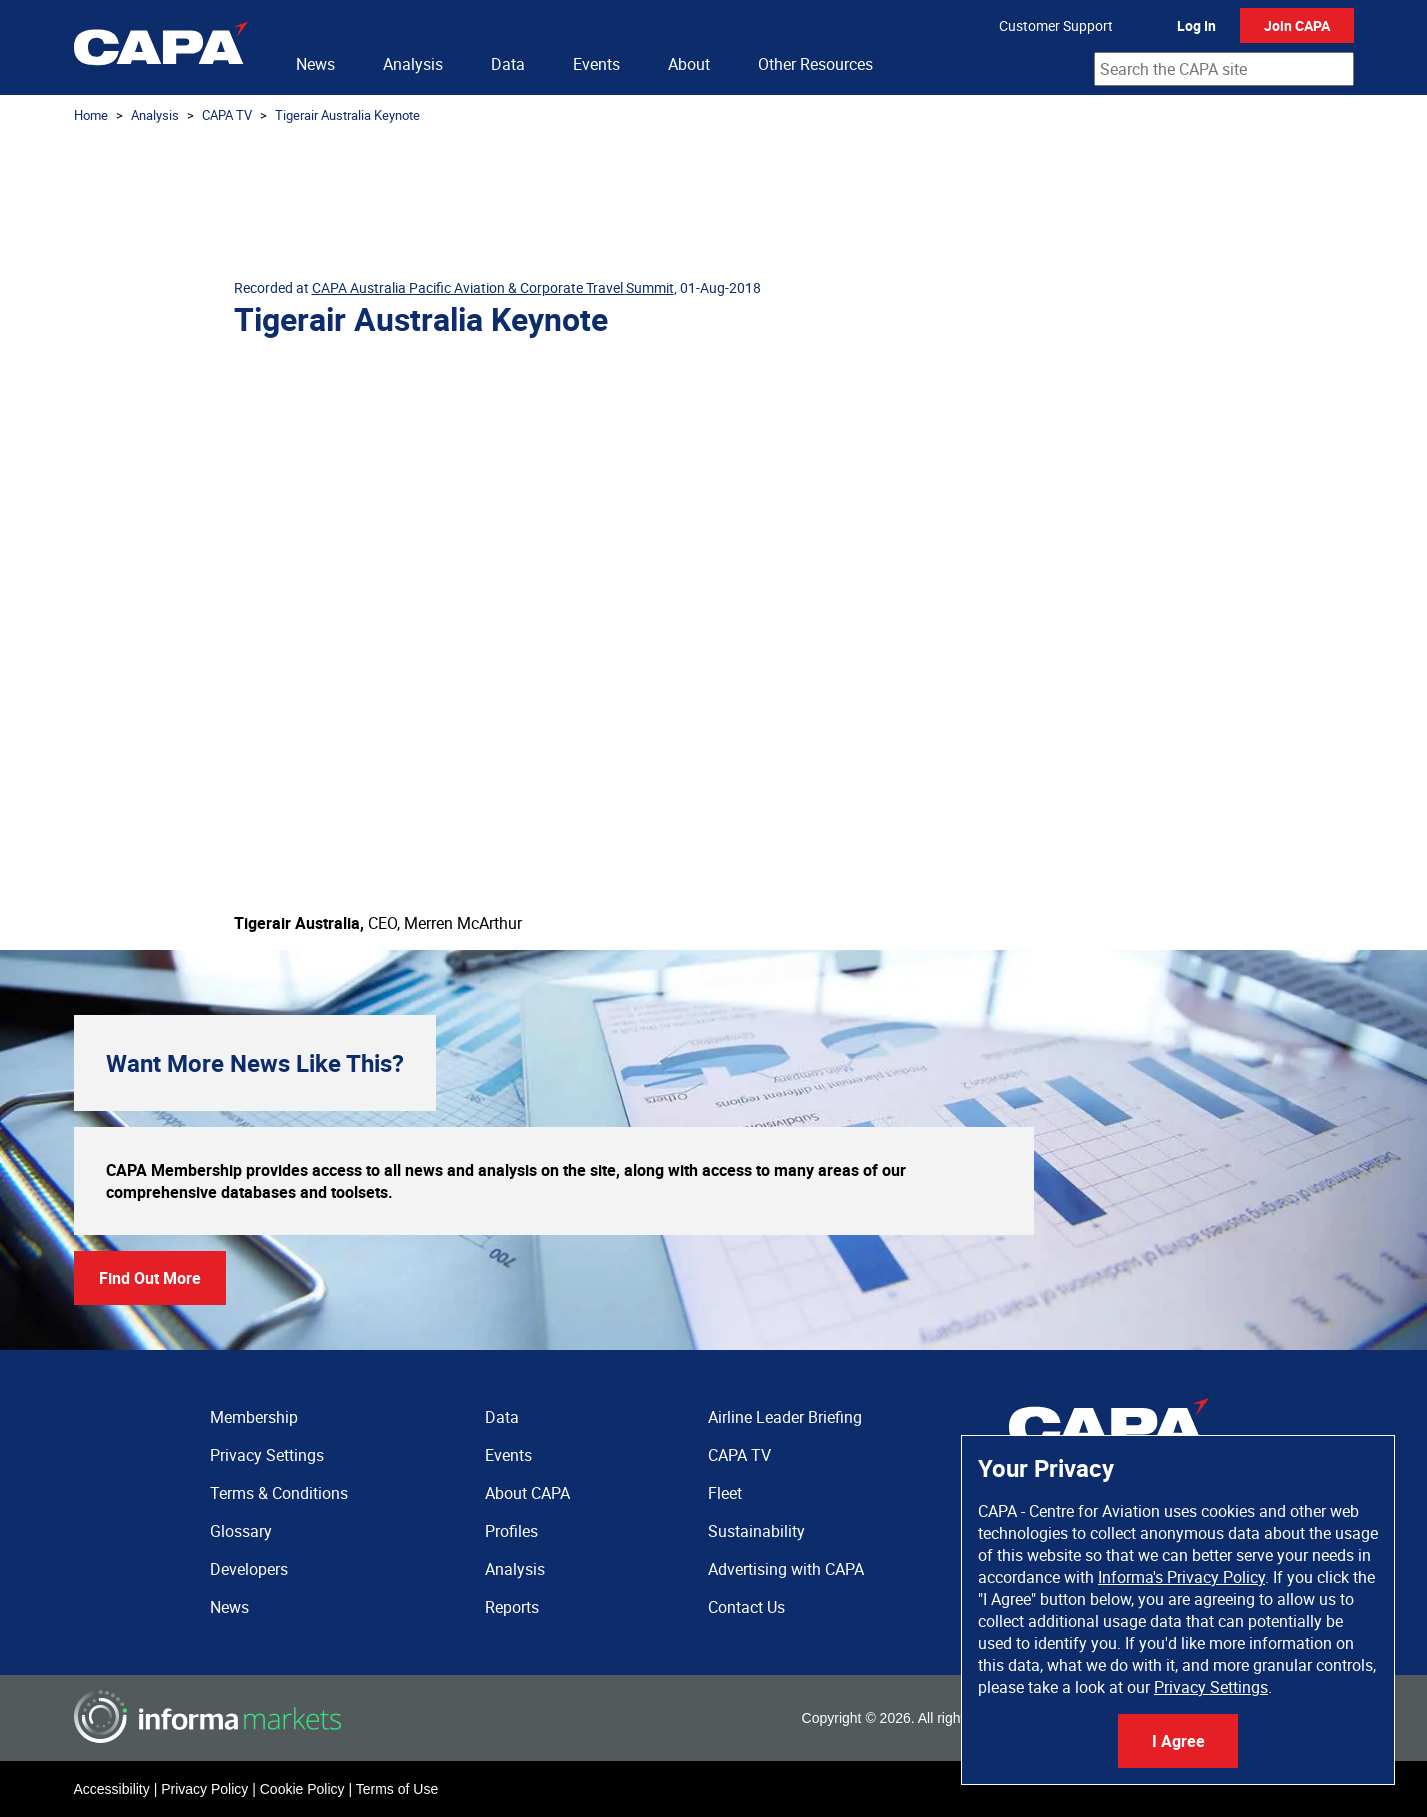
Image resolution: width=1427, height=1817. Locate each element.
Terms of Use (397, 1789)
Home (91, 115)
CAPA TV (227, 115)
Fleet (725, 1493)
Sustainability (756, 1531)
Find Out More (150, 1278)
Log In (1196, 25)
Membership (254, 1417)
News (315, 64)
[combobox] (1224, 69)
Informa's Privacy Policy (1181, 1577)
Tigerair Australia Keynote (347, 115)
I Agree (1178, 1741)
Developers (249, 1569)
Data (508, 64)
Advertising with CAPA (786, 1569)
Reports (512, 1607)
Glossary (241, 1531)
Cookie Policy (302, 1789)
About (689, 64)
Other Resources (815, 64)
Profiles (511, 1531)
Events (596, 64)
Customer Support (1056, 25)
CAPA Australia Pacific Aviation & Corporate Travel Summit (493, 287)
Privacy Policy (204, 1789)
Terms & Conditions (279, 1493)
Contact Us (746, 1607)
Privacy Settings (1211, 1687)
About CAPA (527, 1493)
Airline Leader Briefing (785, 1417)
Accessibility (112, 1789)
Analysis (413, 64)
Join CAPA (1297, 25)
